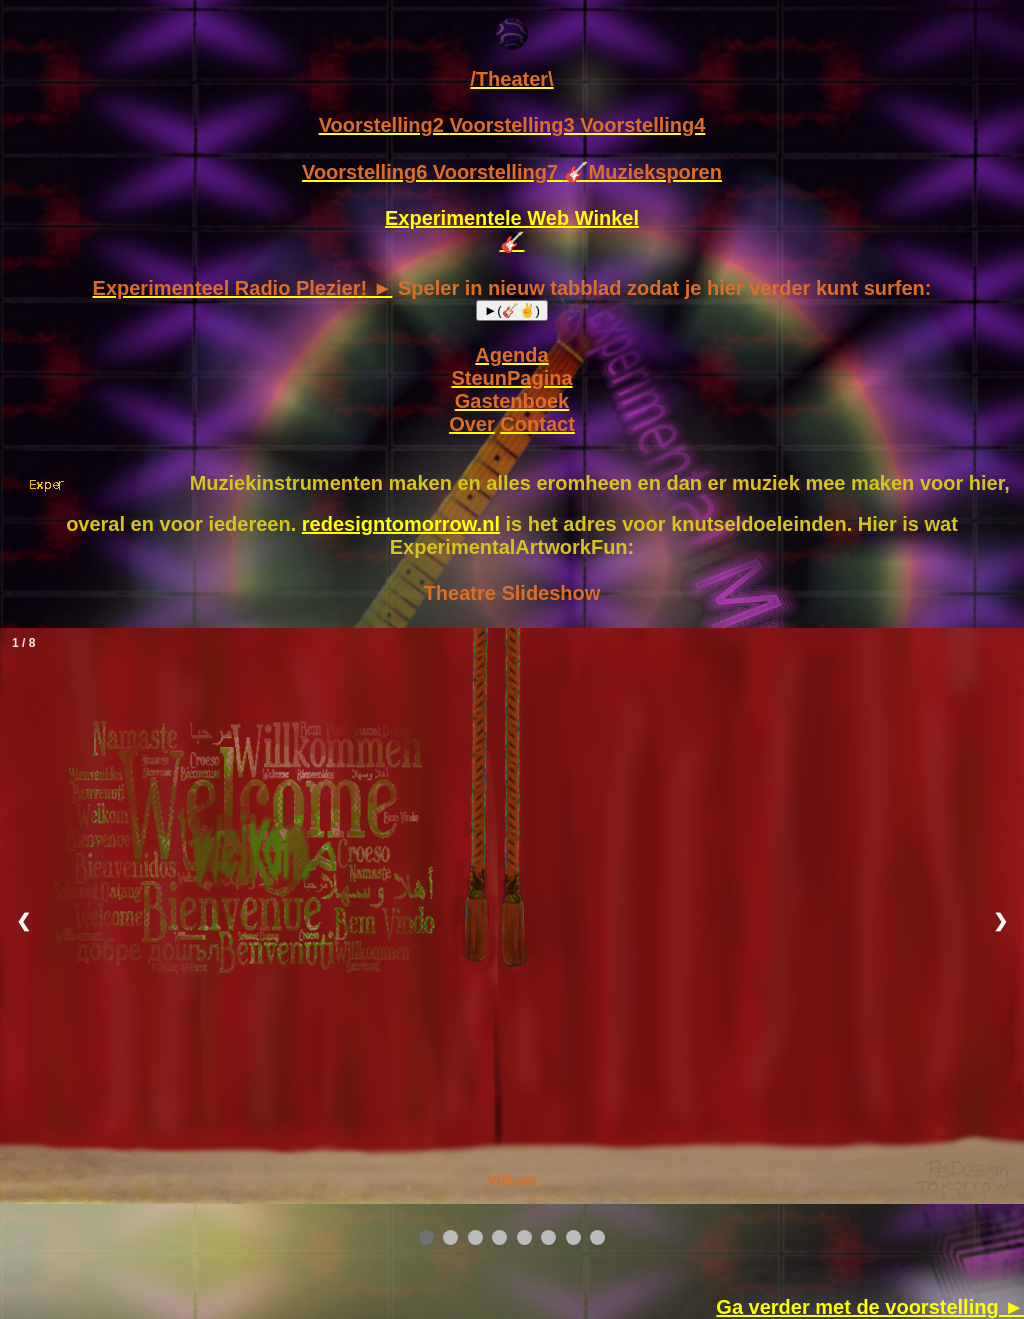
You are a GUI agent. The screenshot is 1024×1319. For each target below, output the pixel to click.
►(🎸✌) (512, 310)
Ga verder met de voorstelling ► (870, 1307)
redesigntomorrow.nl (401, 524)
